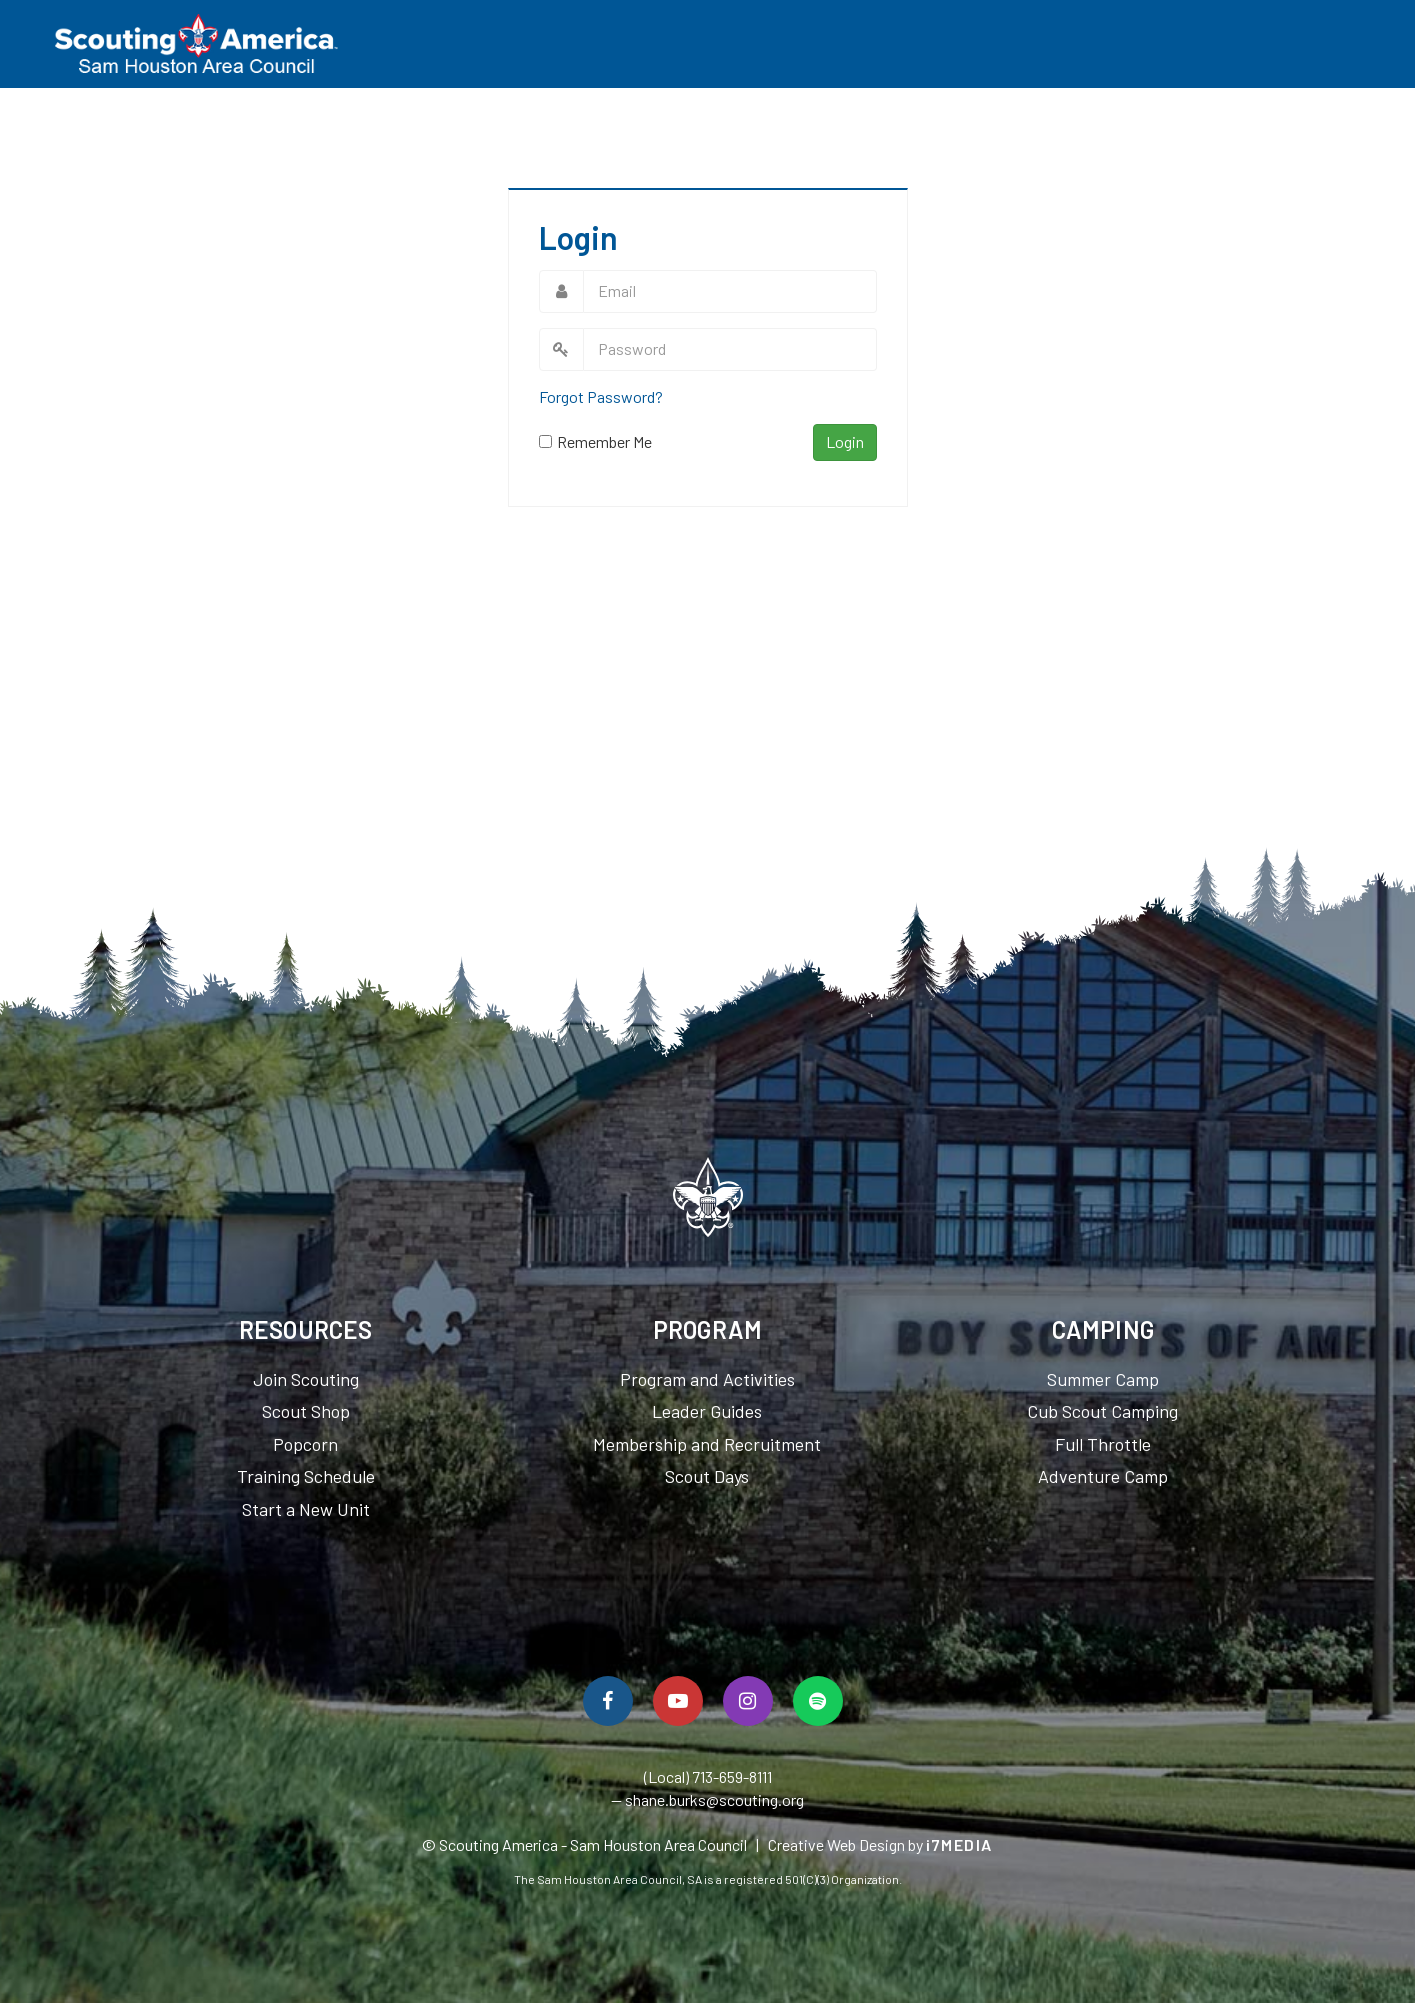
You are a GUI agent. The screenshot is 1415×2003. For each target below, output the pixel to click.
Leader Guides (707, 1411)
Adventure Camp (1103, 1476)
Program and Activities (707, 1379)
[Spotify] (818, 1701)
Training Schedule (306, 1476)
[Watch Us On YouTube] (678, 1701)
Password (561, 349)
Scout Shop (306, 1411)
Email (561, 291)
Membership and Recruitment (707, 1444)
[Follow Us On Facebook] (608, 1701)
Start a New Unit (306, 1509)
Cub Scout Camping (1102, 1411)
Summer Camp (1103, 1379)
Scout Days (707, 1476)
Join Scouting (306, 1379)
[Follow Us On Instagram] (748, 1701)
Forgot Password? (601, 396)
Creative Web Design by (880, 1844)
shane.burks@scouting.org (714, 1799)
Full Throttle (1103, 1444)
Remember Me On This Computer (604, 442)
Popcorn (305, 1444)
